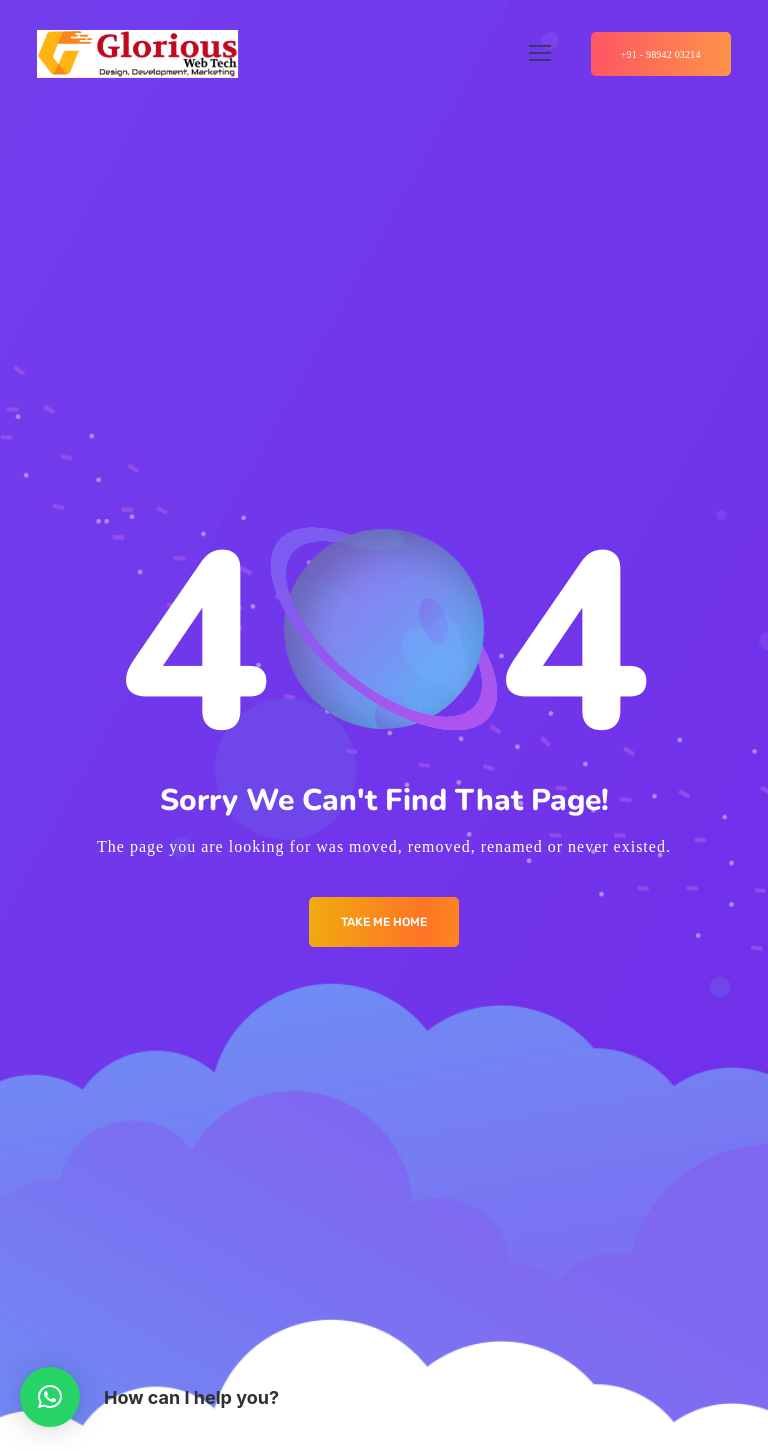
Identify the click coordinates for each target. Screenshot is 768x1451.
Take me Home (384, 922)
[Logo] (137, 54)
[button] (50, 1397)
